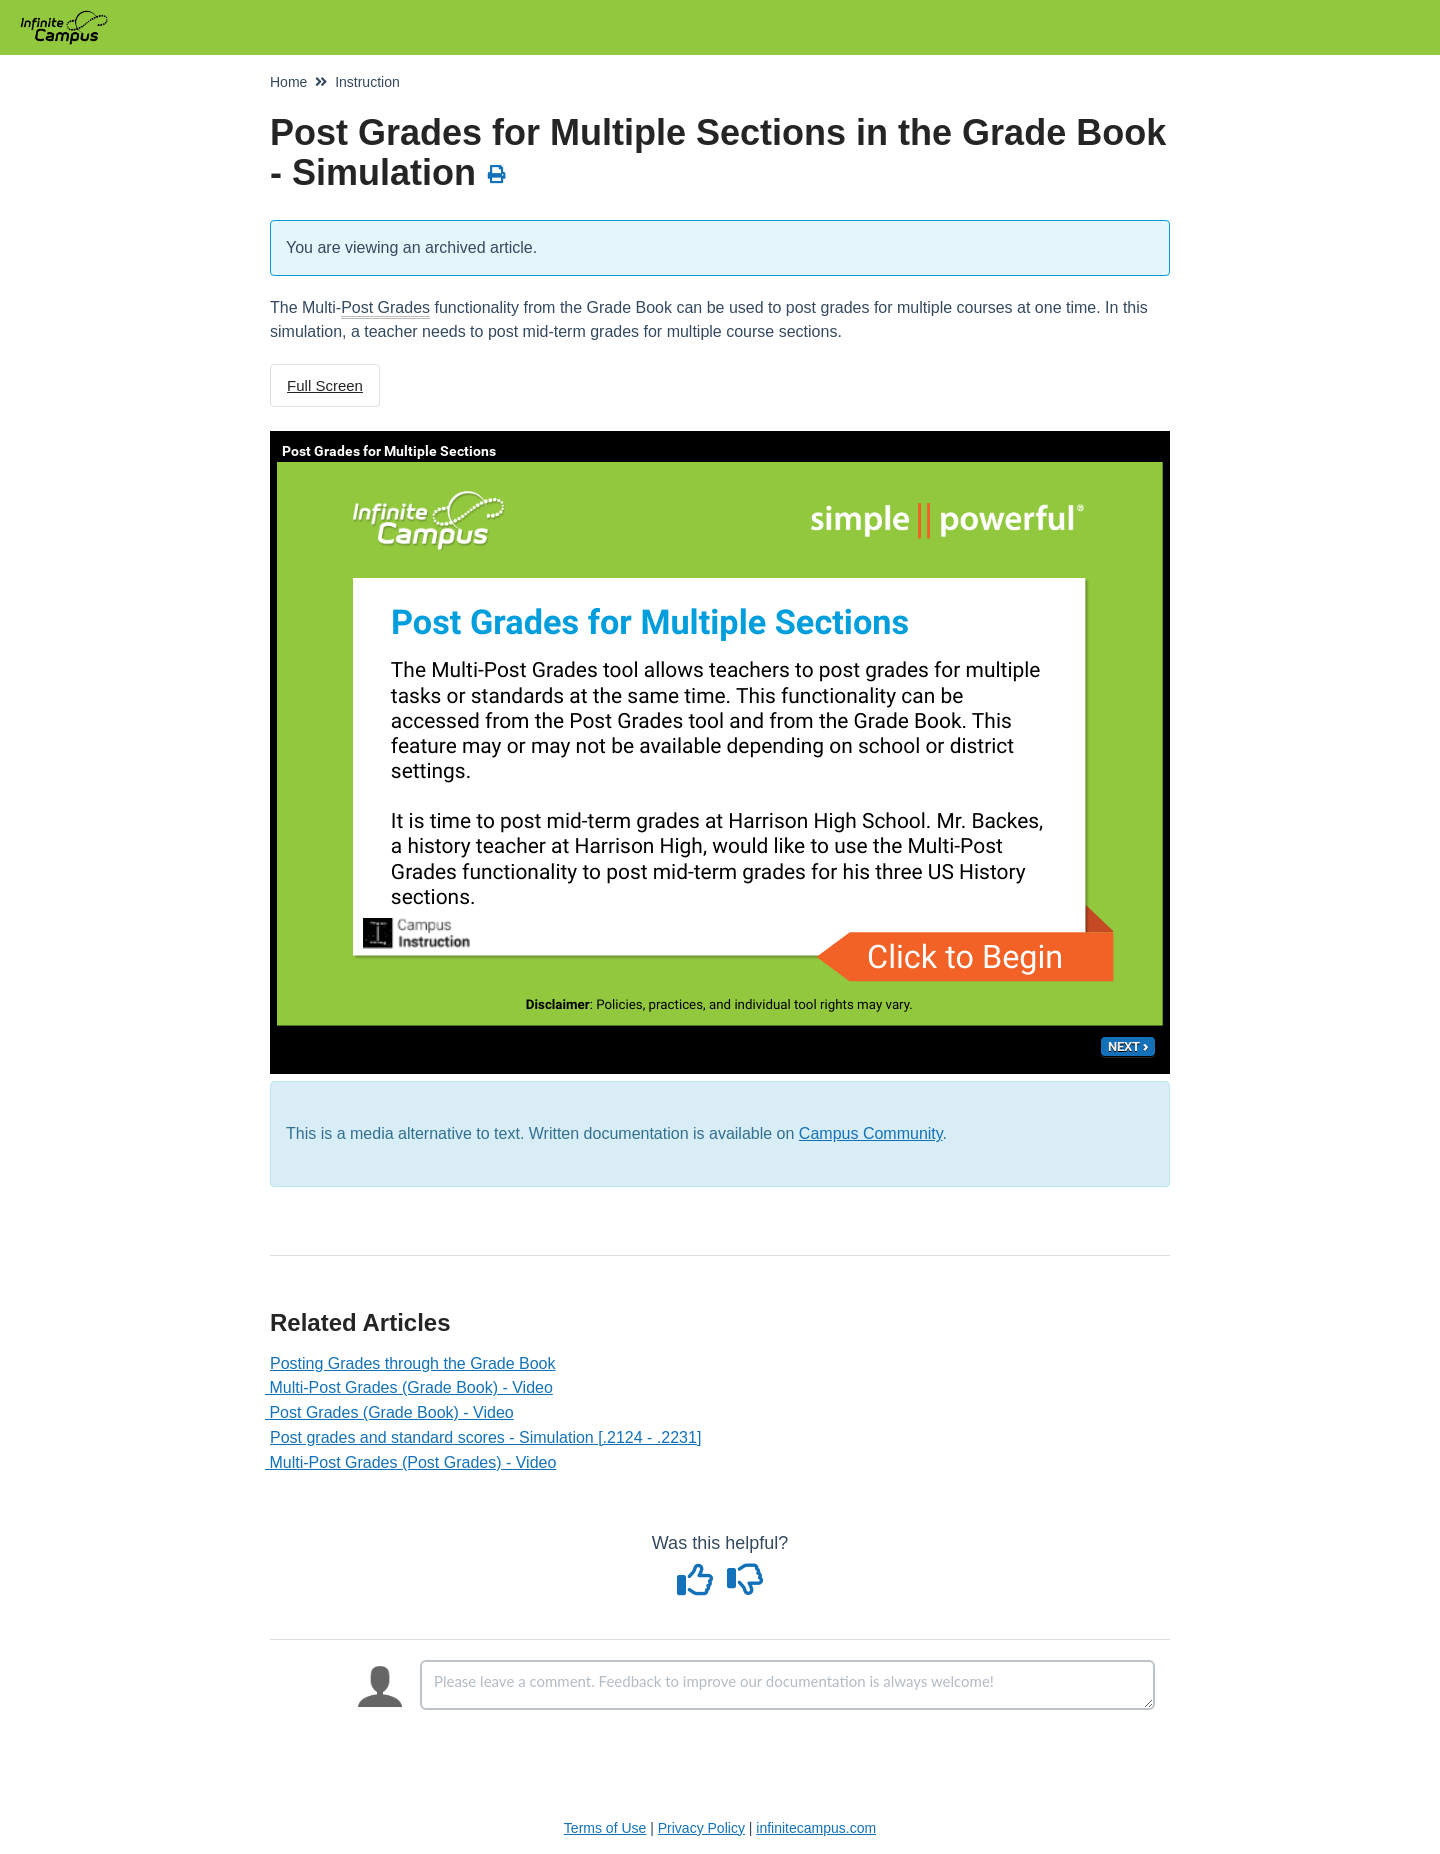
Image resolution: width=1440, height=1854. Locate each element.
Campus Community (871, 1133)
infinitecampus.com (816, 1828)
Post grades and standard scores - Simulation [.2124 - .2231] (485, 1437)
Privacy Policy (701, 1828)
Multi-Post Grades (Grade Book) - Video (411, 1387)
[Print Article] (497, 175)
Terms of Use (605, 1828)
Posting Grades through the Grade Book (413, 1363)
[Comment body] (787, 1685)
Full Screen (325, 385)
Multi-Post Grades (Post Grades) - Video (413, 1462)
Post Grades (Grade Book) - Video (392, 1412)
